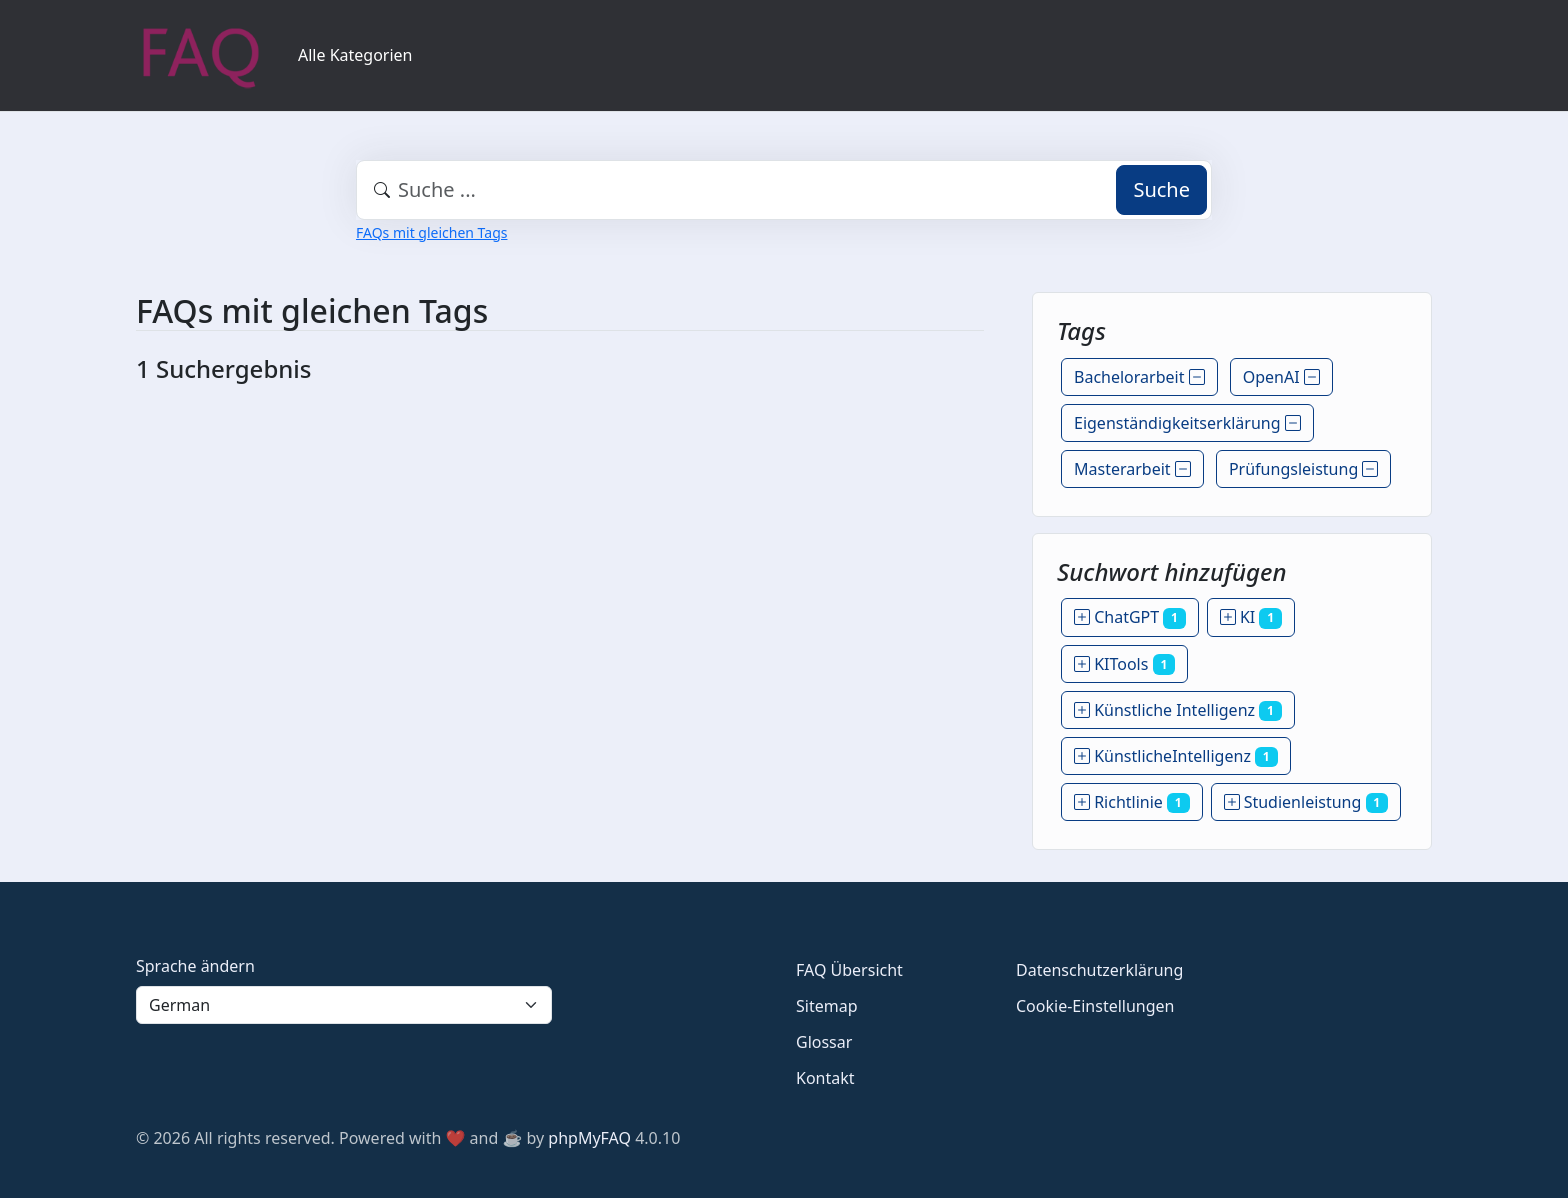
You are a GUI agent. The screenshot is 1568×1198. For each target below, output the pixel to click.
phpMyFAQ (589, 1138)
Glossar (824, 1042)
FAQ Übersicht (849, 970)
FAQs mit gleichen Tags (431, 232)
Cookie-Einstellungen (1095, 1006)
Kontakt (825, 1078)
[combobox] (784, 190)
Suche (1161, 189)
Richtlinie (1132, 802)
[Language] (344, 1005)
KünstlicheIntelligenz (1176, 756)
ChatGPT (1130, 617)
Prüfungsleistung (1303, 469)
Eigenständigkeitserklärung (1187, 423)
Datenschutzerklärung (1099, 970)
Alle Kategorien (355, 55)
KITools (1124, 664)
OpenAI (1281, 377)
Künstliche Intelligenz (1178, 710)
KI (1251, 617)
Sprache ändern (195, 966)
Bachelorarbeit (1139, 377)
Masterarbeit (1132, 469)
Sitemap (827, 1006)
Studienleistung (1306, 802)
